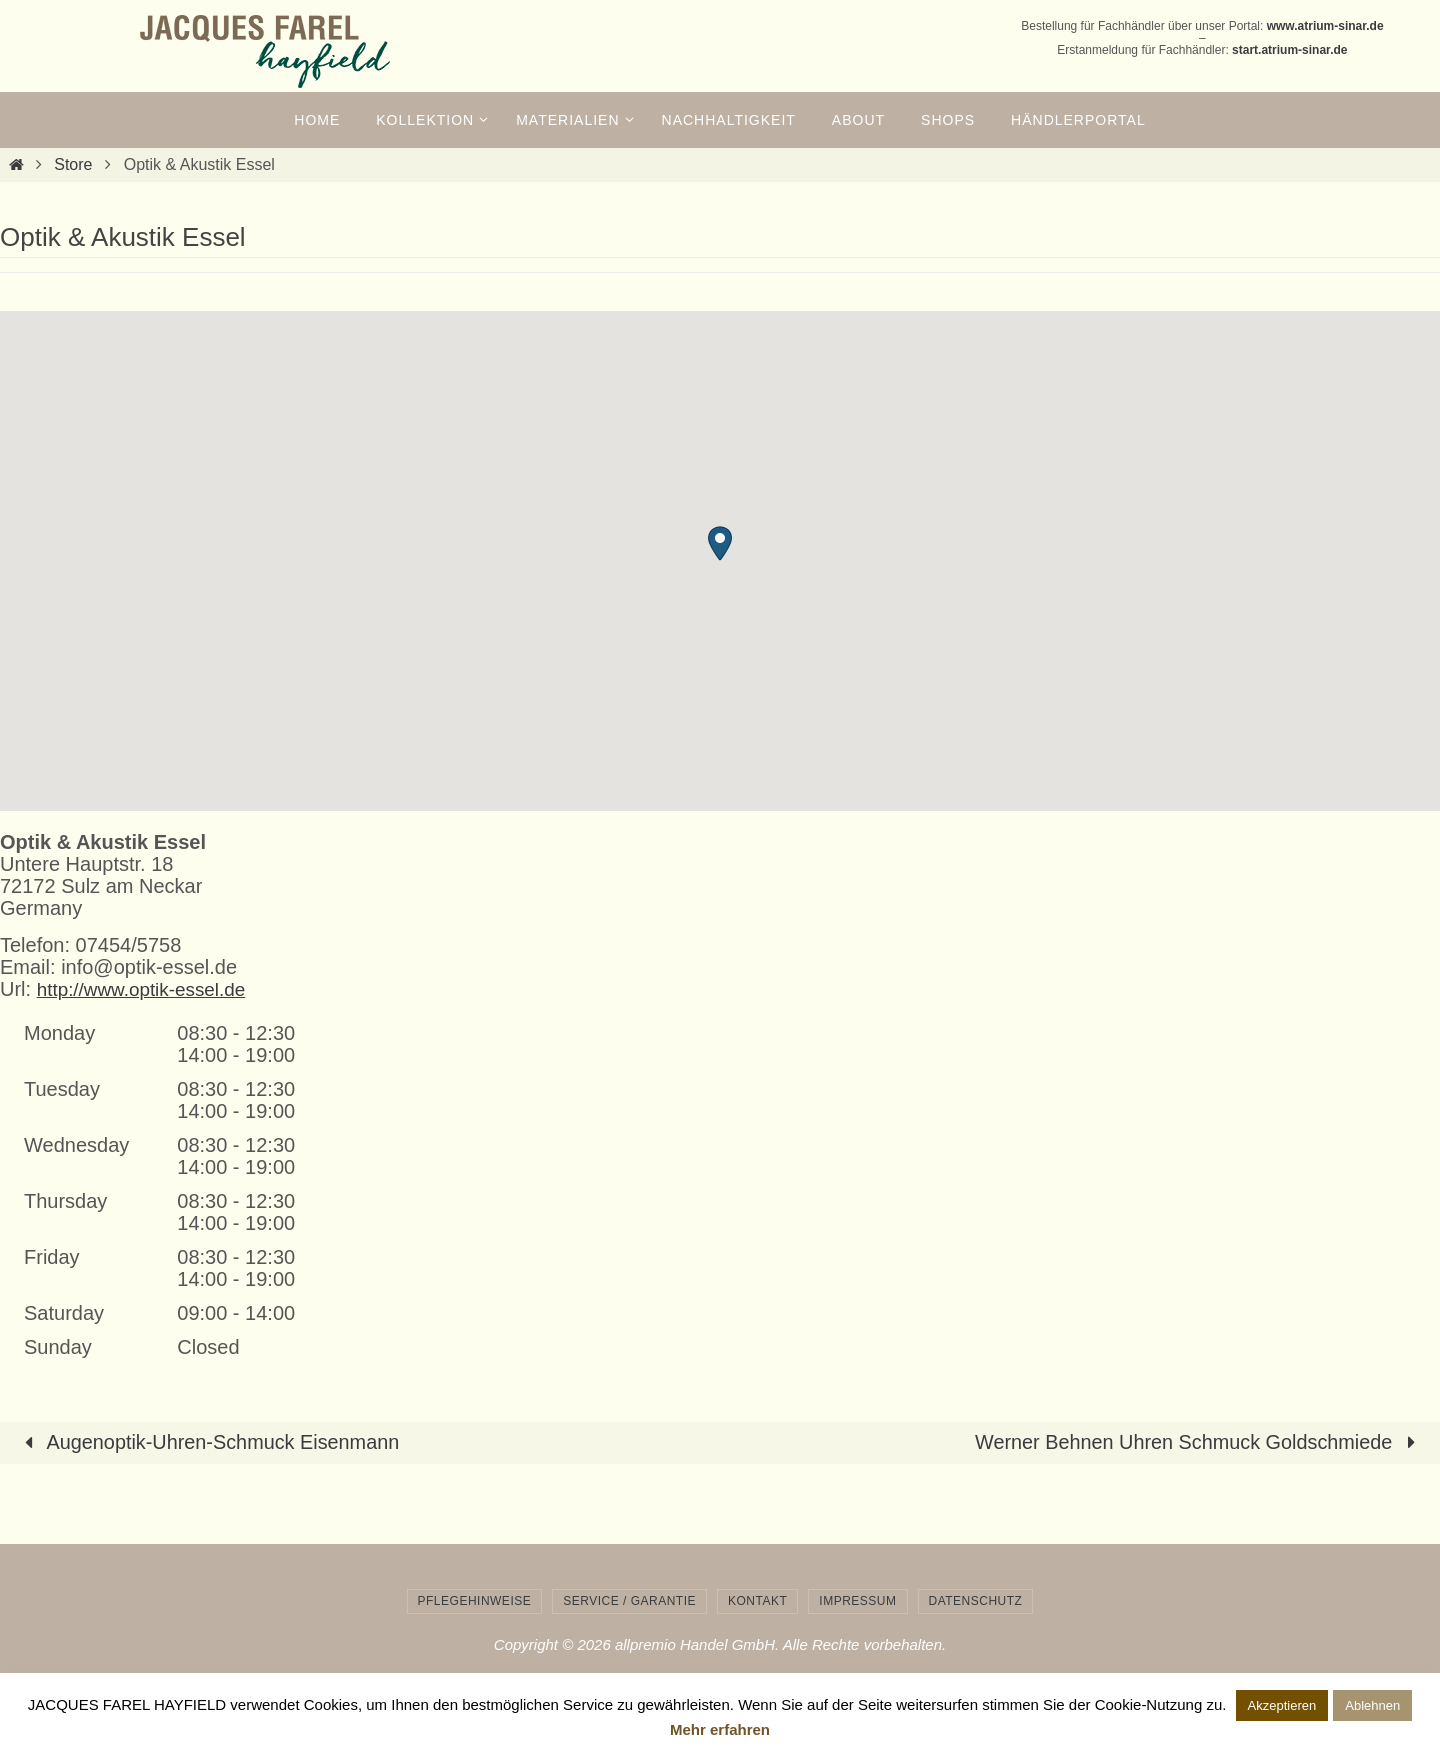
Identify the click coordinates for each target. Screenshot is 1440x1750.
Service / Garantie (629, 1600)
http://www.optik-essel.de (147, 989)
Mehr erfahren (720, 1729)
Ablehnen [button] (1372, 1705)
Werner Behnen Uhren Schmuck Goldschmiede (1198, 1442)
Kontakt (757, 1600)
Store (73, 164)
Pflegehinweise (475, 1600)
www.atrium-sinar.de (1325, 26)
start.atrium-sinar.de (1289, 50)
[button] (720, 543)
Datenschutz (976, 1600)
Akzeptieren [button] (1282, 1705)
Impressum (857, 1600)
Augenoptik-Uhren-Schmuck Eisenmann (208, 1442)
